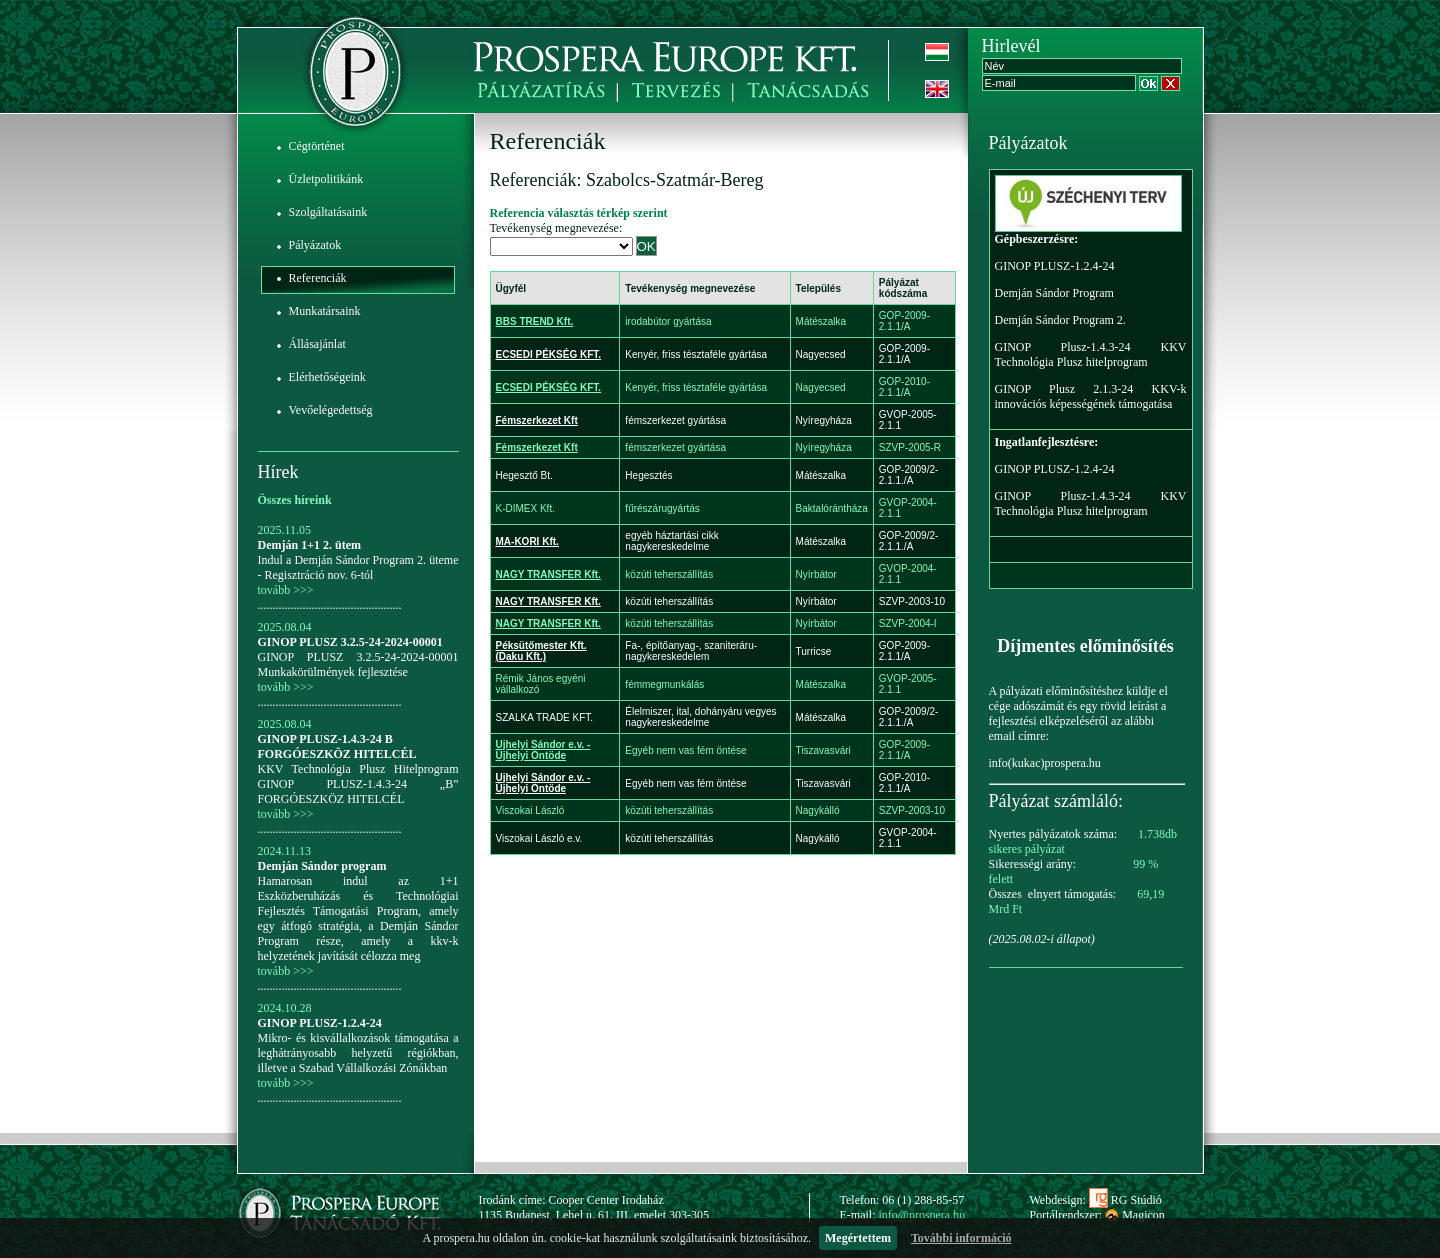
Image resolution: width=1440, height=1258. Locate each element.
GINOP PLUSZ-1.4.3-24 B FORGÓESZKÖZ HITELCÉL (337, 746)
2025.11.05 (285, 530)
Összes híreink (295, 500)
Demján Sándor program (322, 866)
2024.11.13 (285, 851)
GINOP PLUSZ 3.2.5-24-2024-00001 (350, 642)
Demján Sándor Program (1054, 293)
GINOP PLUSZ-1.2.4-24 (320, 1023)
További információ (961, 1238)
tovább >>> (286, 590)
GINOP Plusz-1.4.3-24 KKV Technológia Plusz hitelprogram (1091, 354)
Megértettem (858, 1238)
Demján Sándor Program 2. (1060, 320)
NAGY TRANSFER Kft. (548, 574)
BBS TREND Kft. (535, 321)
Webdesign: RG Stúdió (1096, 1200)
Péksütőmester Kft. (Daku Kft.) (541, 651)
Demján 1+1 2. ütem (310, 545)
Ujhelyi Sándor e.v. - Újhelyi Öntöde (543, 750)
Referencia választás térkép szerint (579, 213)
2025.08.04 (285, 627)
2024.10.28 (285, 1008)
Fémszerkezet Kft (537, 420)
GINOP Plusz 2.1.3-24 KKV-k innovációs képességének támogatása (1091, 396)
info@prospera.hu (922, 1215)
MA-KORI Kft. (527, 541)
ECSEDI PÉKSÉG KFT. (549, 354)
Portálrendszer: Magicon (1097, 1215)
